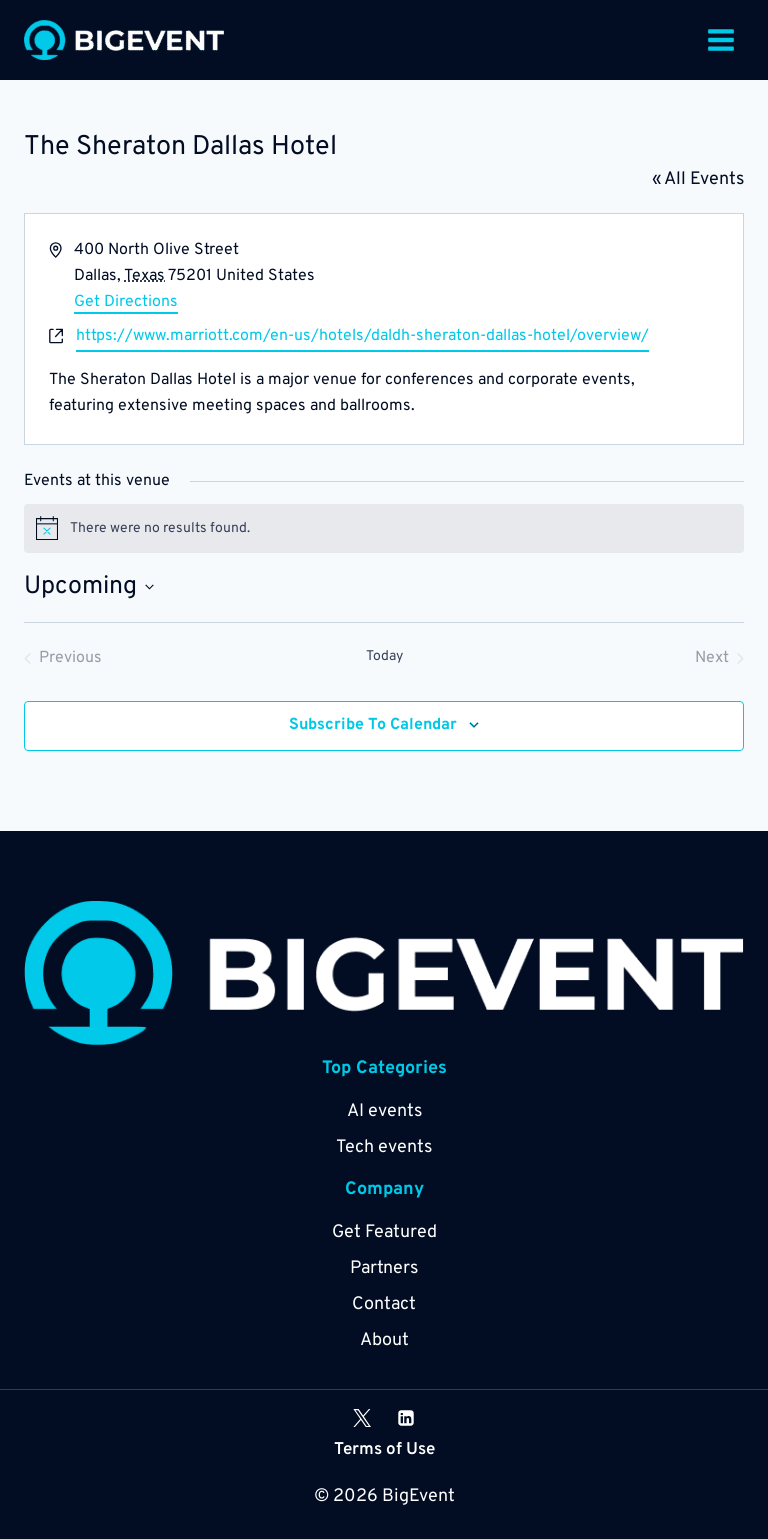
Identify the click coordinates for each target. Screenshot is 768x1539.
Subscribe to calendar (373, 725)
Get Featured (384, 1232)
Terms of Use (384, 1450)
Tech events (384, 1147)
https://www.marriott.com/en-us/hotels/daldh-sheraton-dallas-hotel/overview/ (362, 336)
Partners (384, 1268)
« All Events (698, 179)
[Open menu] (720, 39)
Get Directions (126, 302)
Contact (384, 1304)
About (384, 1340)
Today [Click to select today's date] (384, 656)
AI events (384, 1111)
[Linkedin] (406, 1418)
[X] (362, 1418)
